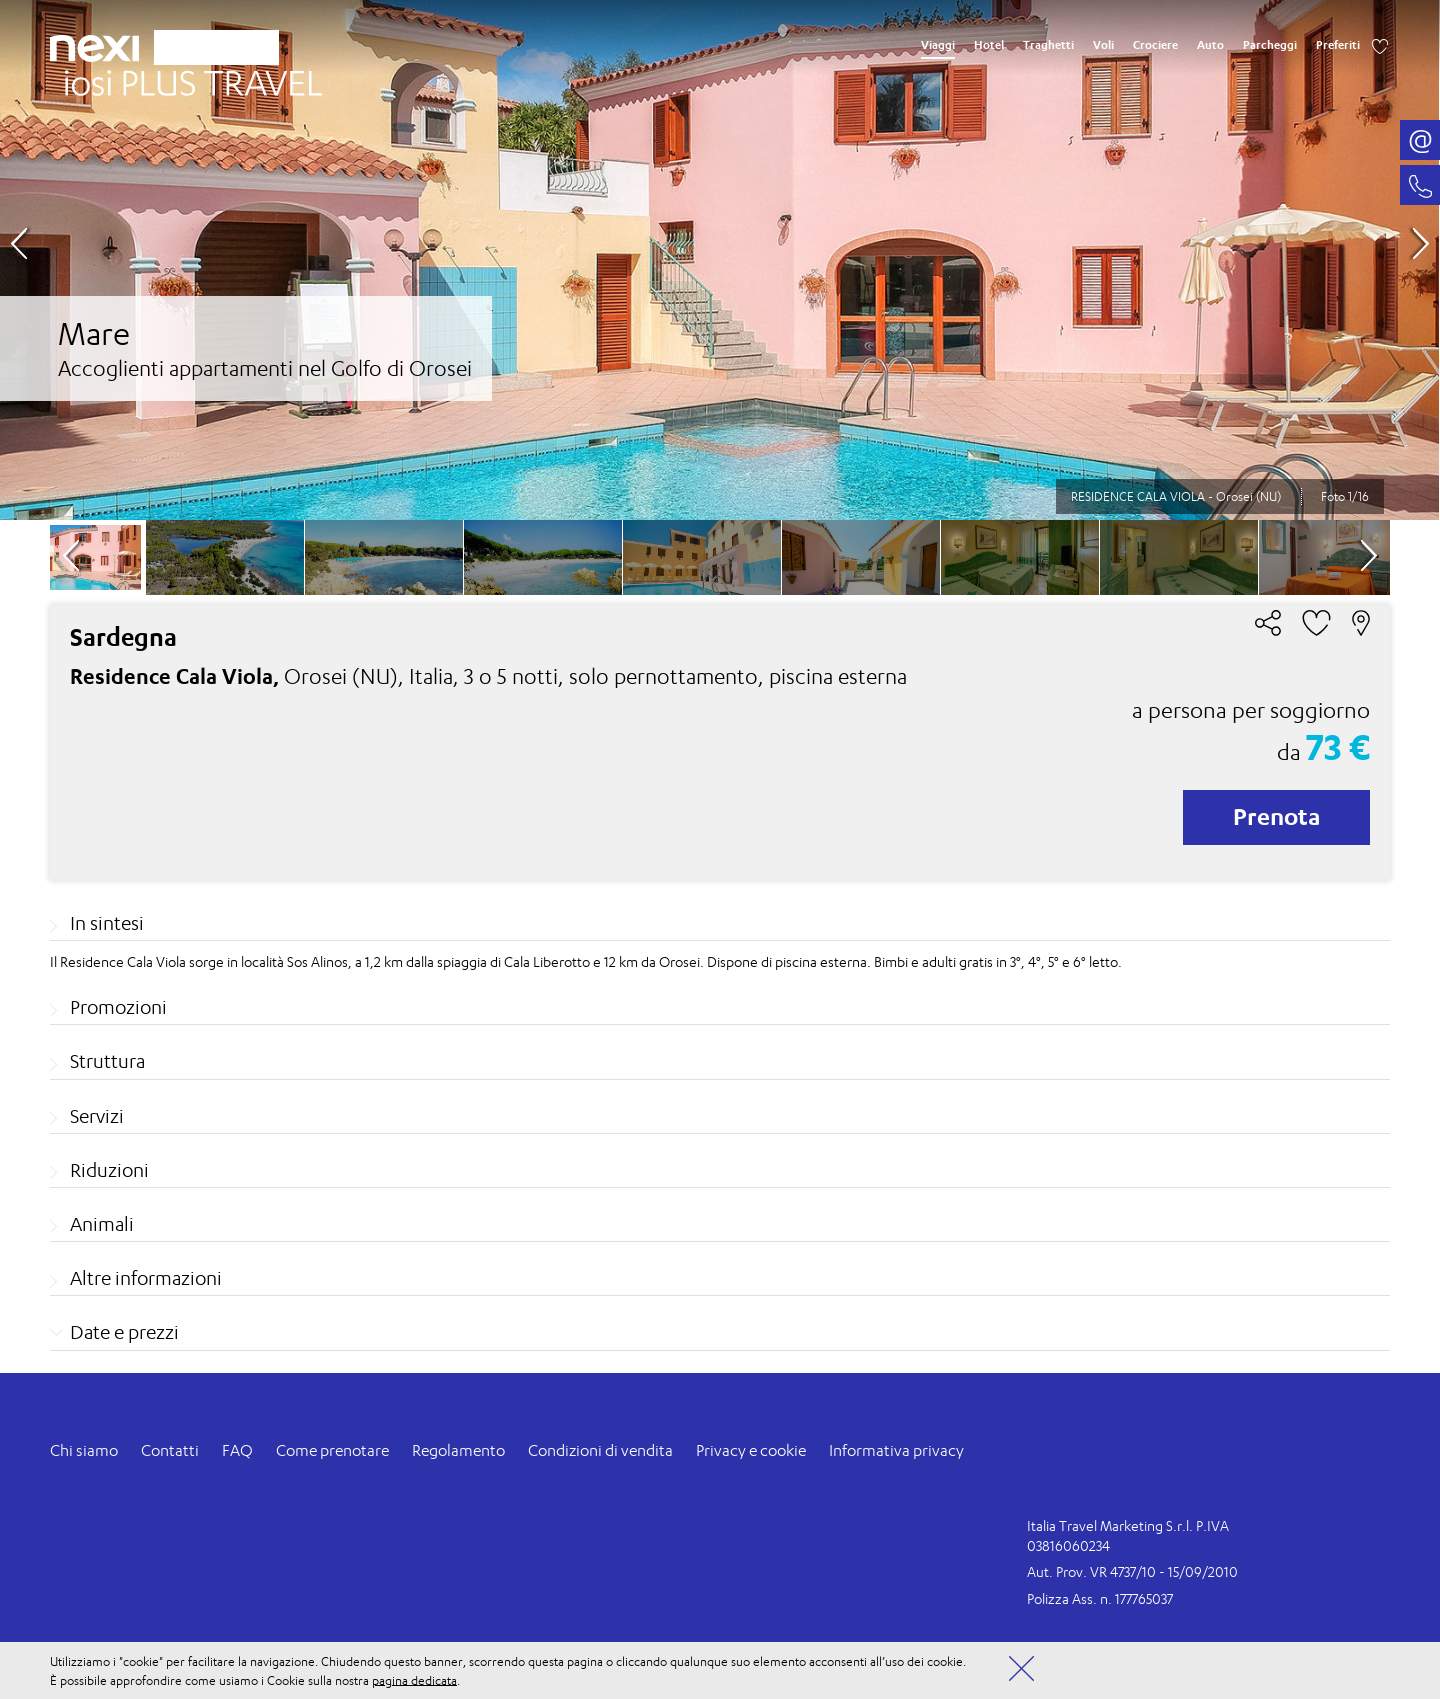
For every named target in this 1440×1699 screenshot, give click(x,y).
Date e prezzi (124, 1332)
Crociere (1155, 45)
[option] (719, 260)
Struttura (107, 1061)
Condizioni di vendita (600, 1450)
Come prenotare (332, 1450)
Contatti (170, 1450)
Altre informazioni (146, 1278)
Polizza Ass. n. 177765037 (1100, 1598)
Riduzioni (109, 1170)
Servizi (97, 1116)
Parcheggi (1270, 45)
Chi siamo (84, 1450)
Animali (102, 1224)
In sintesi (107, 923)
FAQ (237, 1450)
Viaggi (938, 45)
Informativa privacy (896, 1450)
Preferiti (1338, 45)
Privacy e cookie (751, 1450)
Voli (1103, 45)
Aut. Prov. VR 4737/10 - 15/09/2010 (1132, 1571)
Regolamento (458, 1450)
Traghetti (1048, 45)
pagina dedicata (414, 1679)
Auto (1210, 45)
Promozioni (118, 1007)
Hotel (989, 45)
